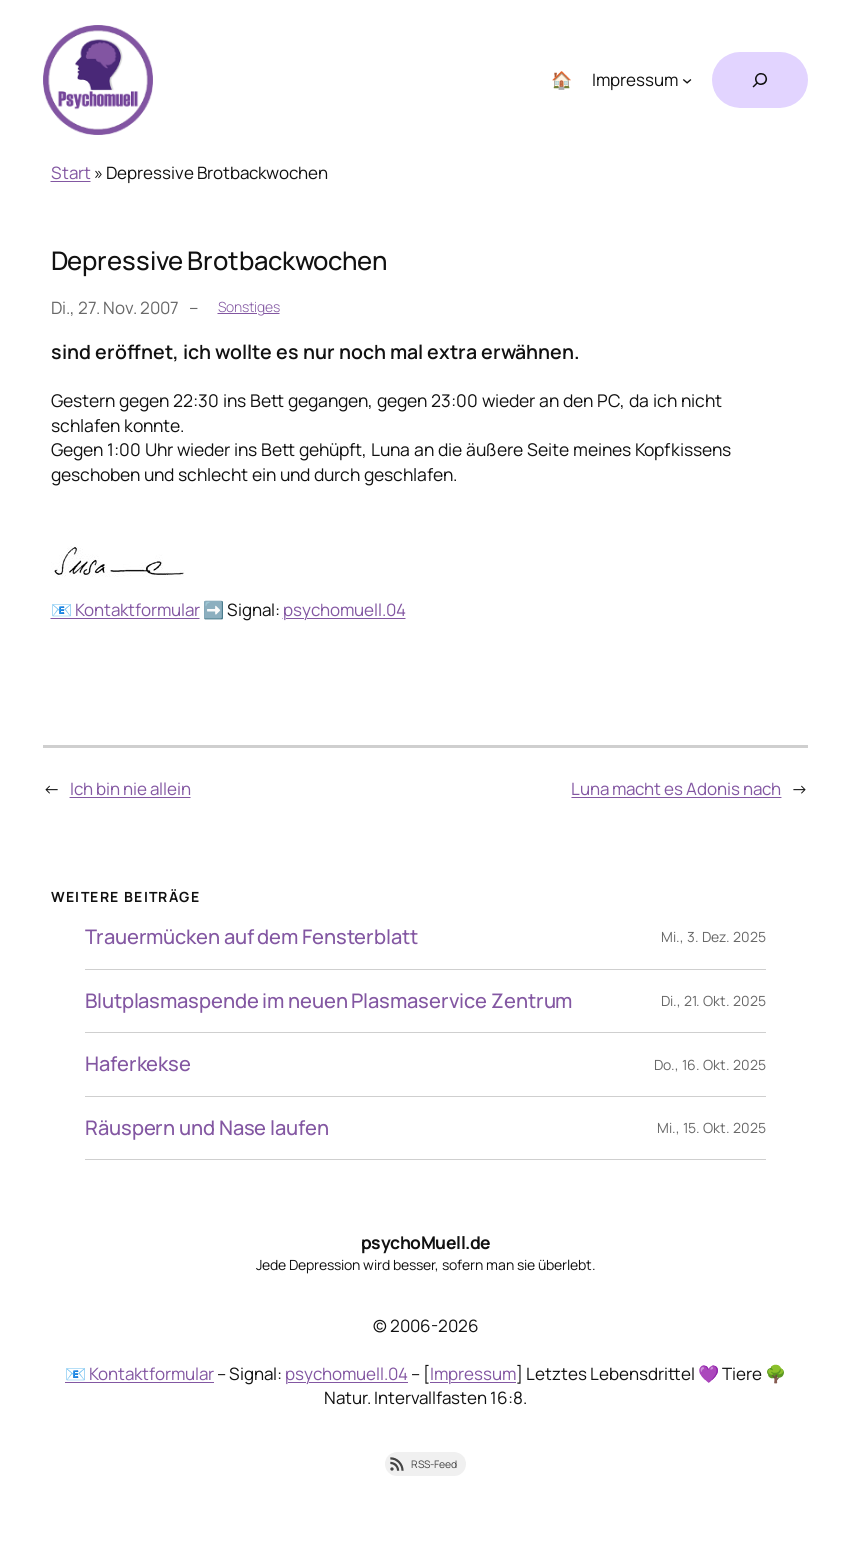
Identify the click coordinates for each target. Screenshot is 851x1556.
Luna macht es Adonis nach (676, 788)
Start (71, 172)
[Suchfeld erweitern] (760, 80)
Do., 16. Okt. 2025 (710, 1064)
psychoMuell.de (426, 1242)
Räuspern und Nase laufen (207, 1128)
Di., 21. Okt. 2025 (713, 1000)
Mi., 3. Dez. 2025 (713, 936)
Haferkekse (138, 1064)
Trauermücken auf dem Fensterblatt (251, 937)
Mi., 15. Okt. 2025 (711, 1127)
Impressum (473, 1373)
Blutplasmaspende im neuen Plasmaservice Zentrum (328, 1001)
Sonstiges (249, 306)
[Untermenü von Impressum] (687, 80)
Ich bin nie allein (130, 788)
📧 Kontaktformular (125, 609)
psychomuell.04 (344, 609)
